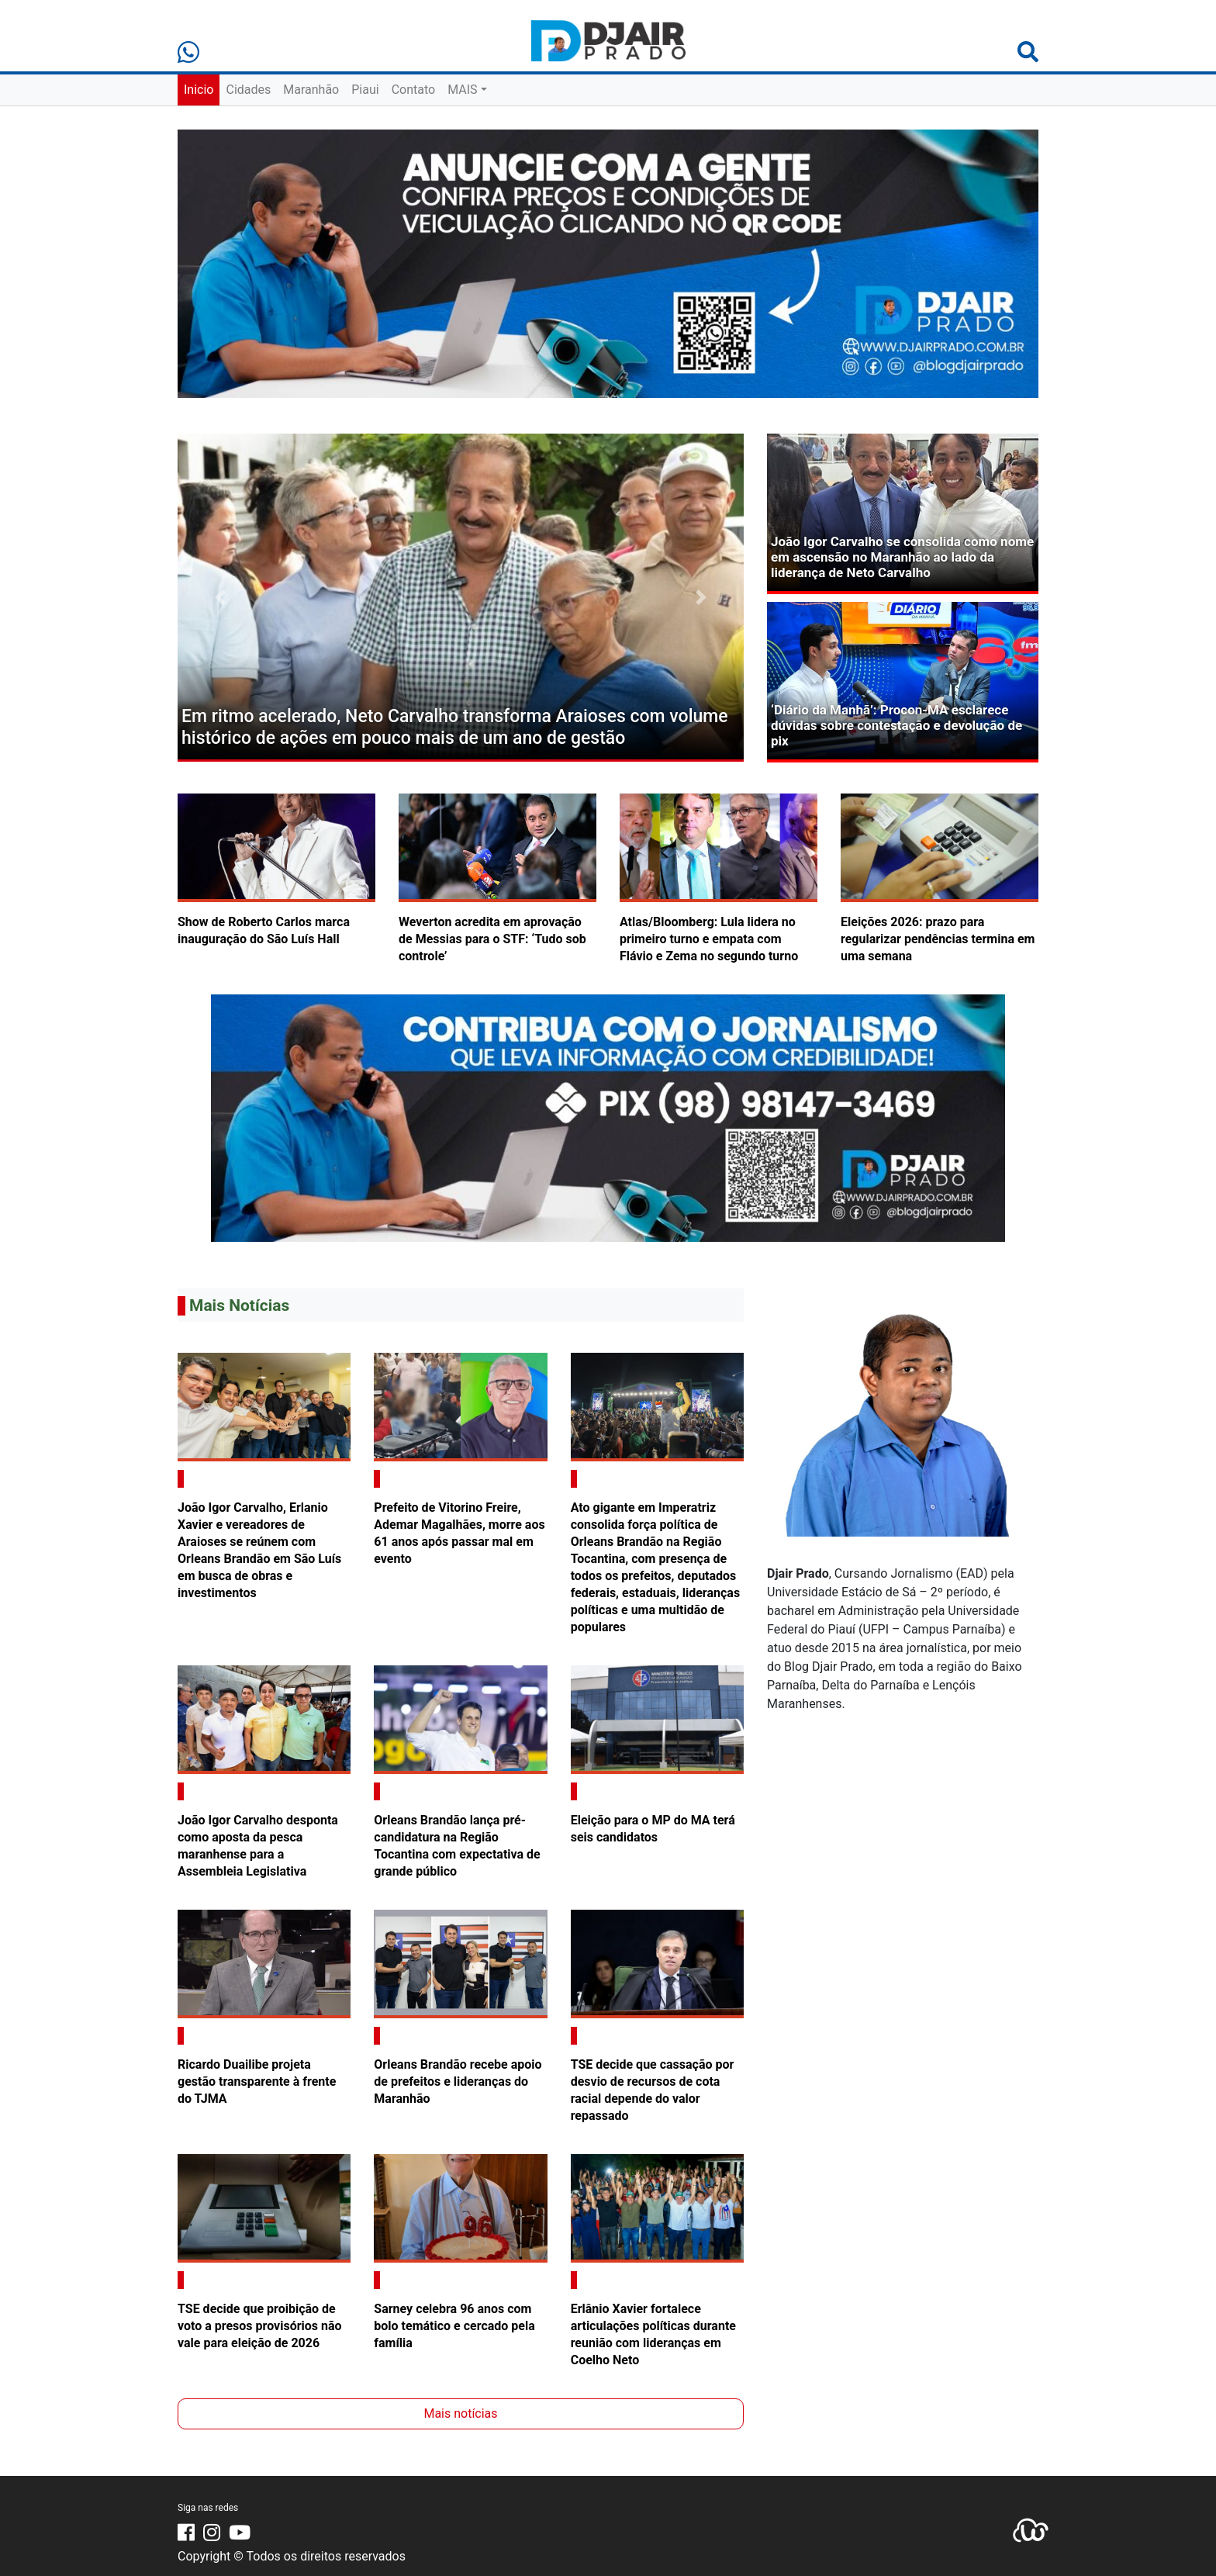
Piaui (364, 89)
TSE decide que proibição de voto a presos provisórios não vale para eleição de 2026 (260, 2325)
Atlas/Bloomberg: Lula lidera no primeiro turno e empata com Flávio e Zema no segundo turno (709, 939)
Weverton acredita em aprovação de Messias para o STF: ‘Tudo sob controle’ (492, 939)
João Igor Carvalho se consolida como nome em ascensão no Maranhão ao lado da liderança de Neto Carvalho (902, 557)
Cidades (248, 89)
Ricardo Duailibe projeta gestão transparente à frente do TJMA (257, 2081)
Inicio (198, 89)
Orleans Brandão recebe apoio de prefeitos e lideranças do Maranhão (457, 2081)
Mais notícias (460, 2413)
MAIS (462, 89)
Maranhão (311, 89)
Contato (414, 89)
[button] (220, 598)
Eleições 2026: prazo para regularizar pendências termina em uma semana (938, 939)
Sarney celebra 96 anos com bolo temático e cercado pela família (454, 2325)
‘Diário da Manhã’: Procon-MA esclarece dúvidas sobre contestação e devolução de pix (896, 725)
